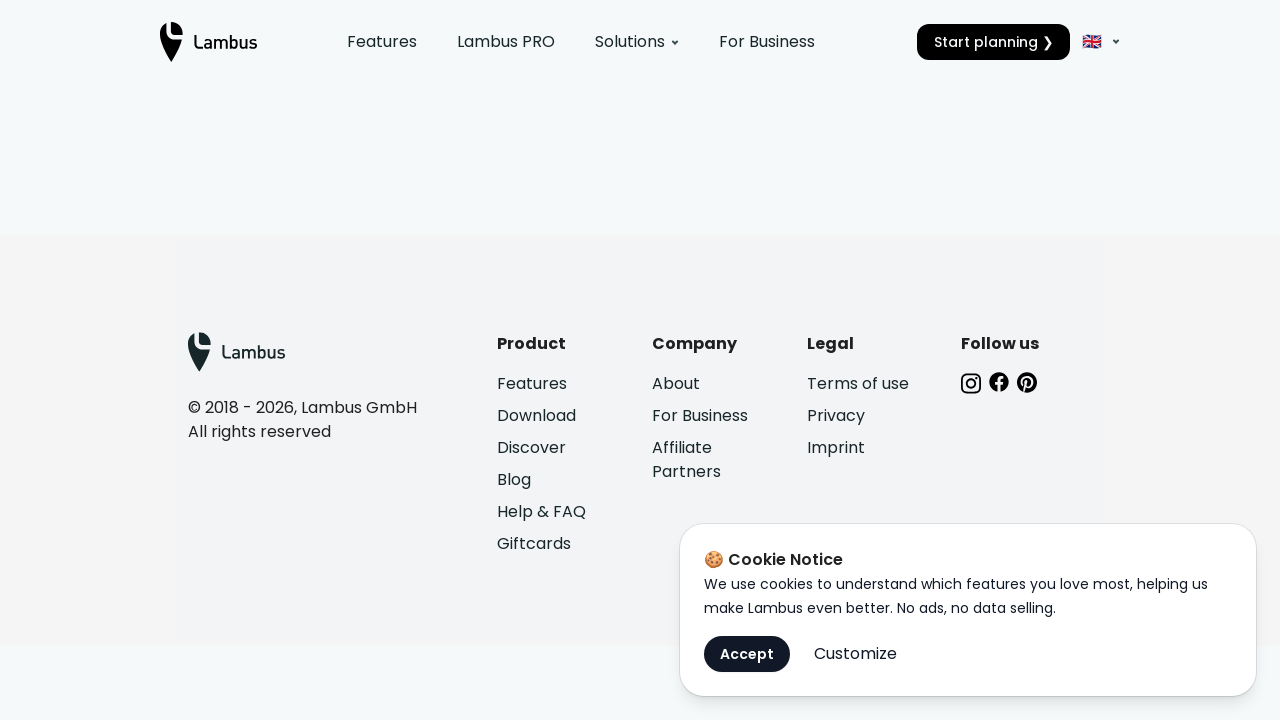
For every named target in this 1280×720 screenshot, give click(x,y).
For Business (767, 41)
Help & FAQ (541, 511)
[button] (1098, 42)
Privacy (836, 415)
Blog (514, 479)
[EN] (1108, 42)
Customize (855, 653)
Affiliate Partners (686, 459)
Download (536, 415)
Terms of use (858, 383)
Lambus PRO (506, 41)
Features (382, 41)
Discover (531, 447)
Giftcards (534, 543)
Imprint (836, 447)
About (676, 383)
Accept (747, 654)
